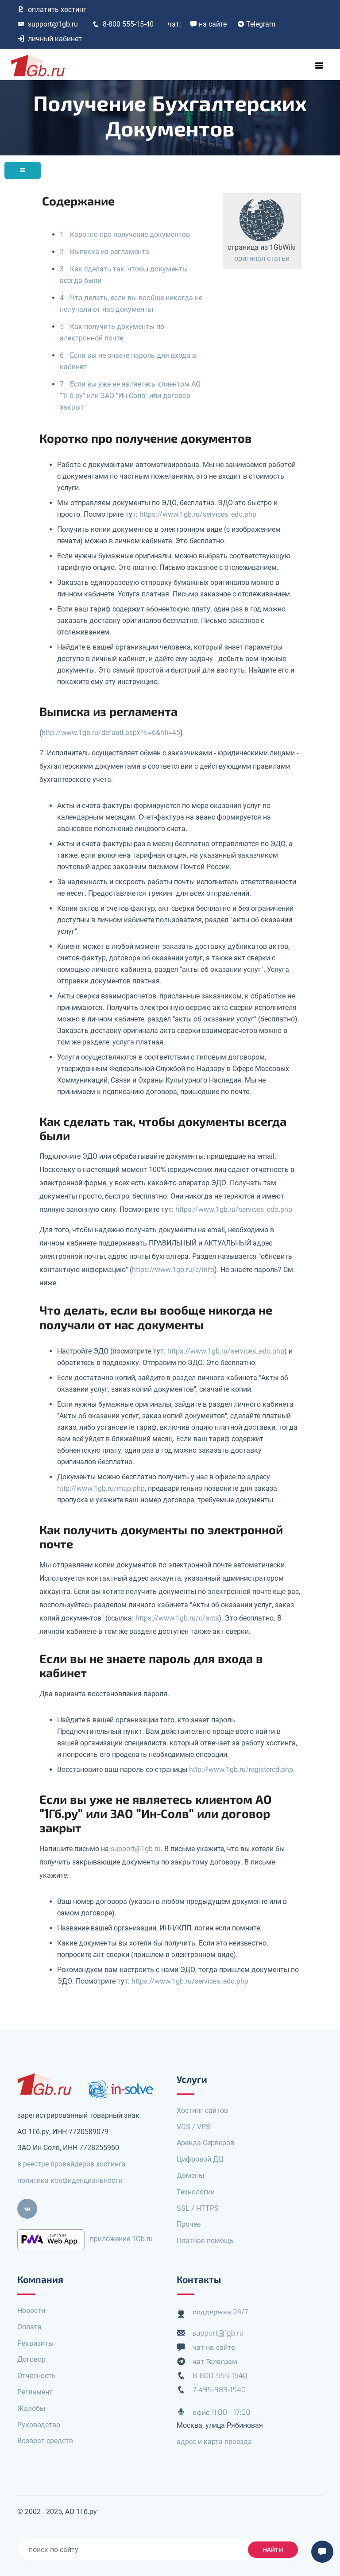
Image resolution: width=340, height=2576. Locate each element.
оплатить (51, 9)
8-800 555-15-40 (123, 24)
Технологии (196, 2192)
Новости (31, 2310)
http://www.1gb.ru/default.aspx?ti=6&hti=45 (111, 732)
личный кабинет (49, 39)
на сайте (208, 24)
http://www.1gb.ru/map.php (101, 1488)
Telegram (256, 24)
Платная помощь (205, 2240)
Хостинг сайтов (202, 2110)
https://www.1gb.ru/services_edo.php (197, 514)
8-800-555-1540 (220, 2375)
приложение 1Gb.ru (121, 2238)
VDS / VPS (193, 2127)
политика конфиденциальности (70, 2180)
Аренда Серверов (205, 2143)
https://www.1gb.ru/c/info (173, 1269)
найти (273, 2549)
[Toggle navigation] (319, 65)
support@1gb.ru (47, 24)
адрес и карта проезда (214, 2441)
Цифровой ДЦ (200, 2159)
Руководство (38, 2425)
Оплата (29, 2327)
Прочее (189, 2224)
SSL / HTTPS (198, 2208)
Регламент (35, 2392)
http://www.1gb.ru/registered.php (241, 1769)
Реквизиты (35, 2343)
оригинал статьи (262, 258)
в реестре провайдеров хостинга (71, 2164)
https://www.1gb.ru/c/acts (177, 1618)
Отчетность (36, 2375)
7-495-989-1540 (219, 2389)
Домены (190, 2175)
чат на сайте (214, 2347)
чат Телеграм (215, 2361)
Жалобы (31, 2408)
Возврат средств (45, 2441)
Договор (31, 2359)
